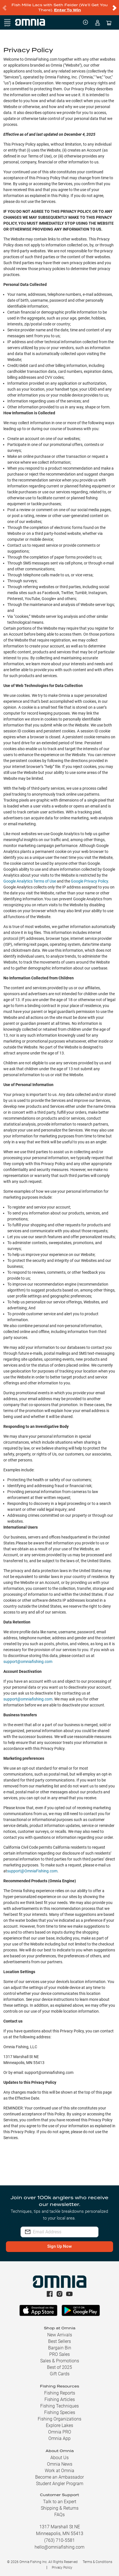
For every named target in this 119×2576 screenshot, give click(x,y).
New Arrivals (59, 2335)
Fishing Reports (59, 2393)
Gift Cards (59, 2373)
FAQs (59, 2514)
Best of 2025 (59, 2367)
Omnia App (59, 2438)
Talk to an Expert (59, 2501)
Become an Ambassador (59, 2477)
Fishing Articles (59, 2399)
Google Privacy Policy (89, 881)
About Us (59, 2457)
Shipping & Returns (59, 2508)
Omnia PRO (59, 2432)
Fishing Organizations (59, 2419)
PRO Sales (59, 2354)
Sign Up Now (59, 2246)
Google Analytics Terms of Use (29, 881)
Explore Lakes (59, 2425)
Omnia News (59, 2464)
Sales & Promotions (59, 2360)
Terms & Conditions (97, 2562)
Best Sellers (59, 2341)
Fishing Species (59, 2412)
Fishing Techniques (59, 2406)
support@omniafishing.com (27, 1661)
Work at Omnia (59, 2470)
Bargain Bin (59, 2347)
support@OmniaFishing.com (32, 1871)
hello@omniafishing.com (59, 2547)
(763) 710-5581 (59, 2540)
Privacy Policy (62, 2568)
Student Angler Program (59, 2483)
